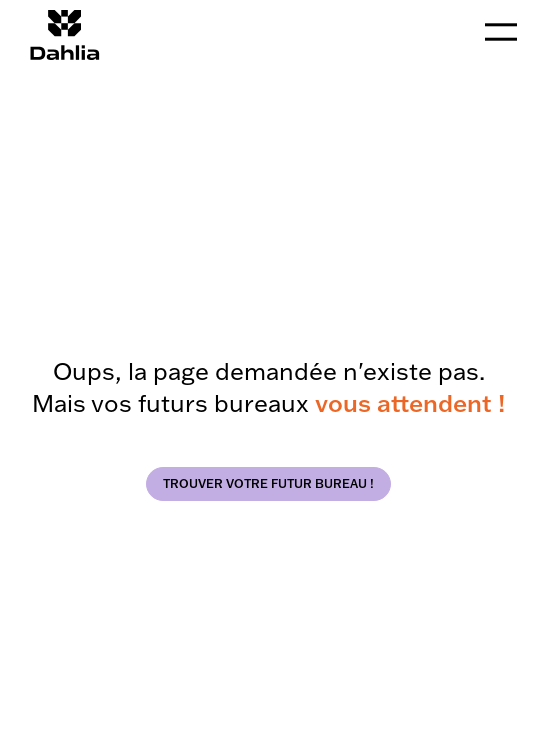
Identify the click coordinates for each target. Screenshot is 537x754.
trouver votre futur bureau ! (268, 483)
